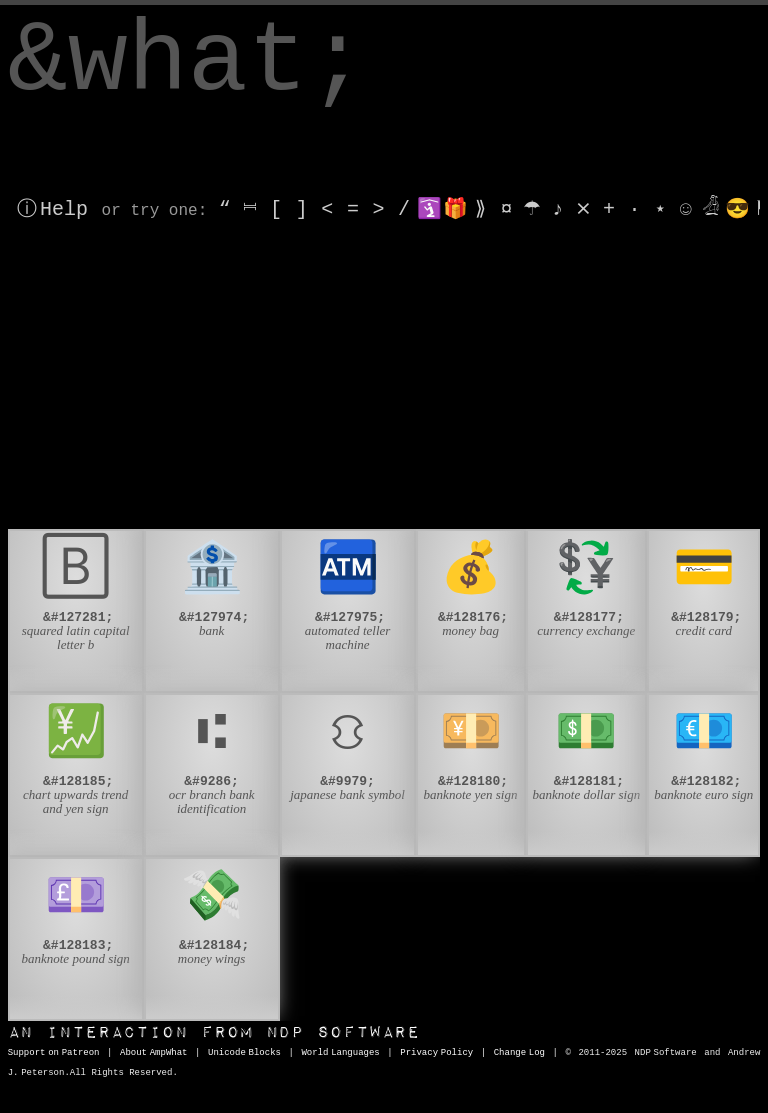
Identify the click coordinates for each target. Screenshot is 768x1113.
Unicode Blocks (244, 1053)
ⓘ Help (52, 209)
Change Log (519, 1053)
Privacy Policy (436, 1053)
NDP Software (214, 1032)
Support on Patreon (54, 1053)
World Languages (340, 1053)
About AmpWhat (154, 1053)
